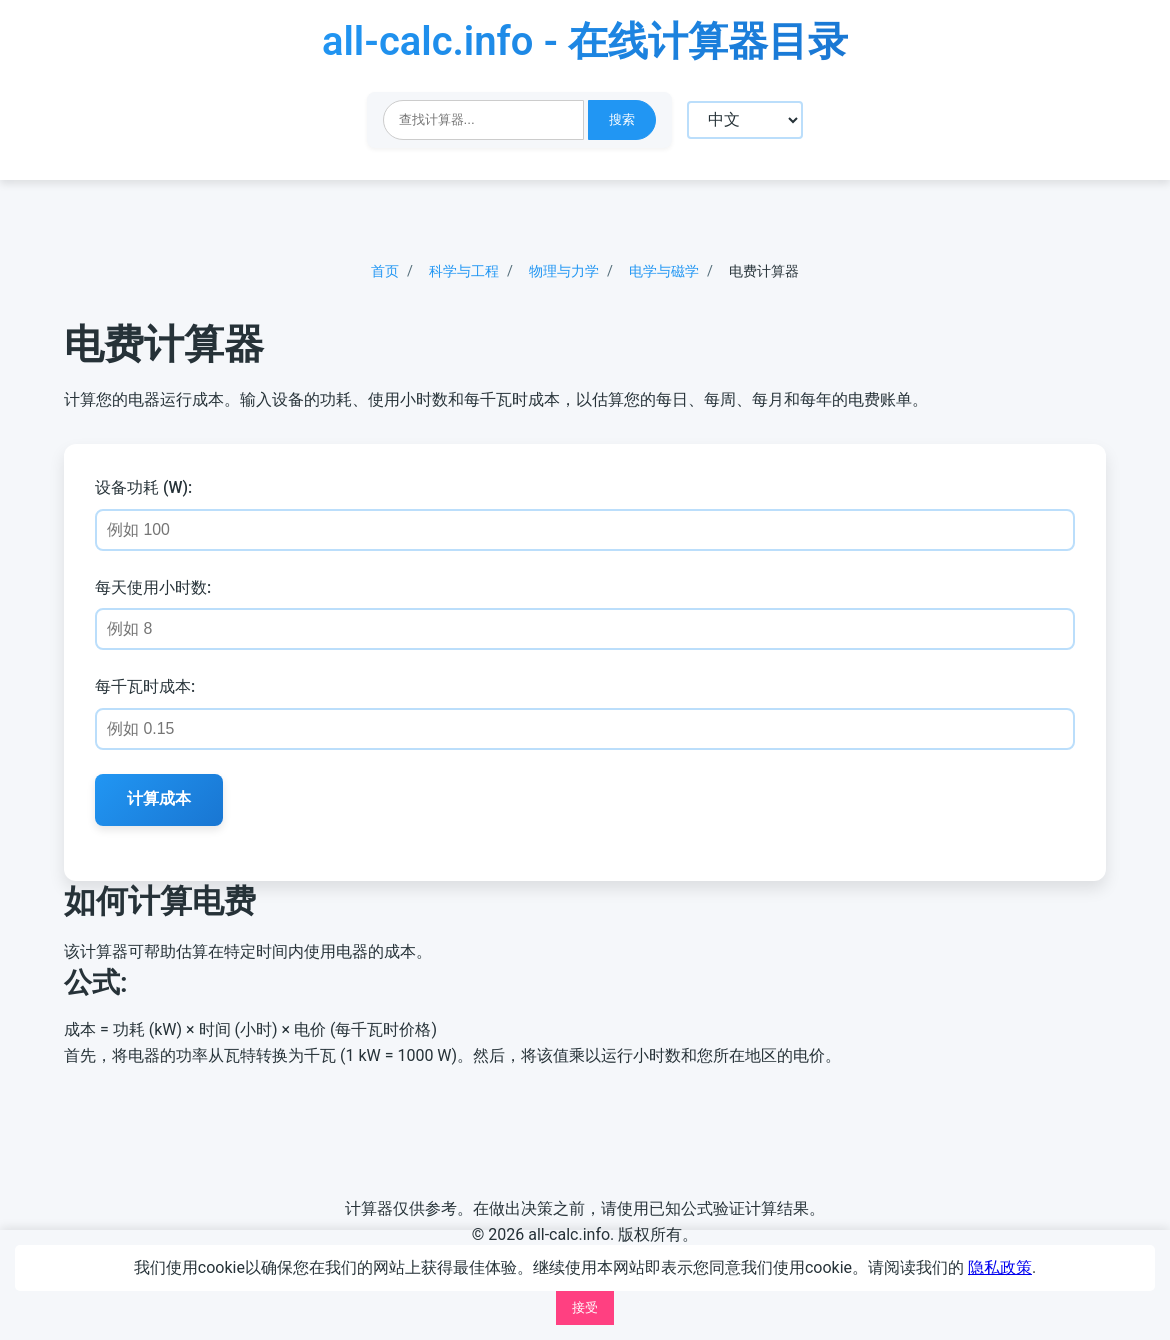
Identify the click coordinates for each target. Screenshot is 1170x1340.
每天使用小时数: (154, 588)
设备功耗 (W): (144, 489)
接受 (585, 1307)
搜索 (621, 119)
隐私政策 (1000, 1267)
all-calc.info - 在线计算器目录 (585, 41)
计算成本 (160, 800)
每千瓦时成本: (146, 688)
